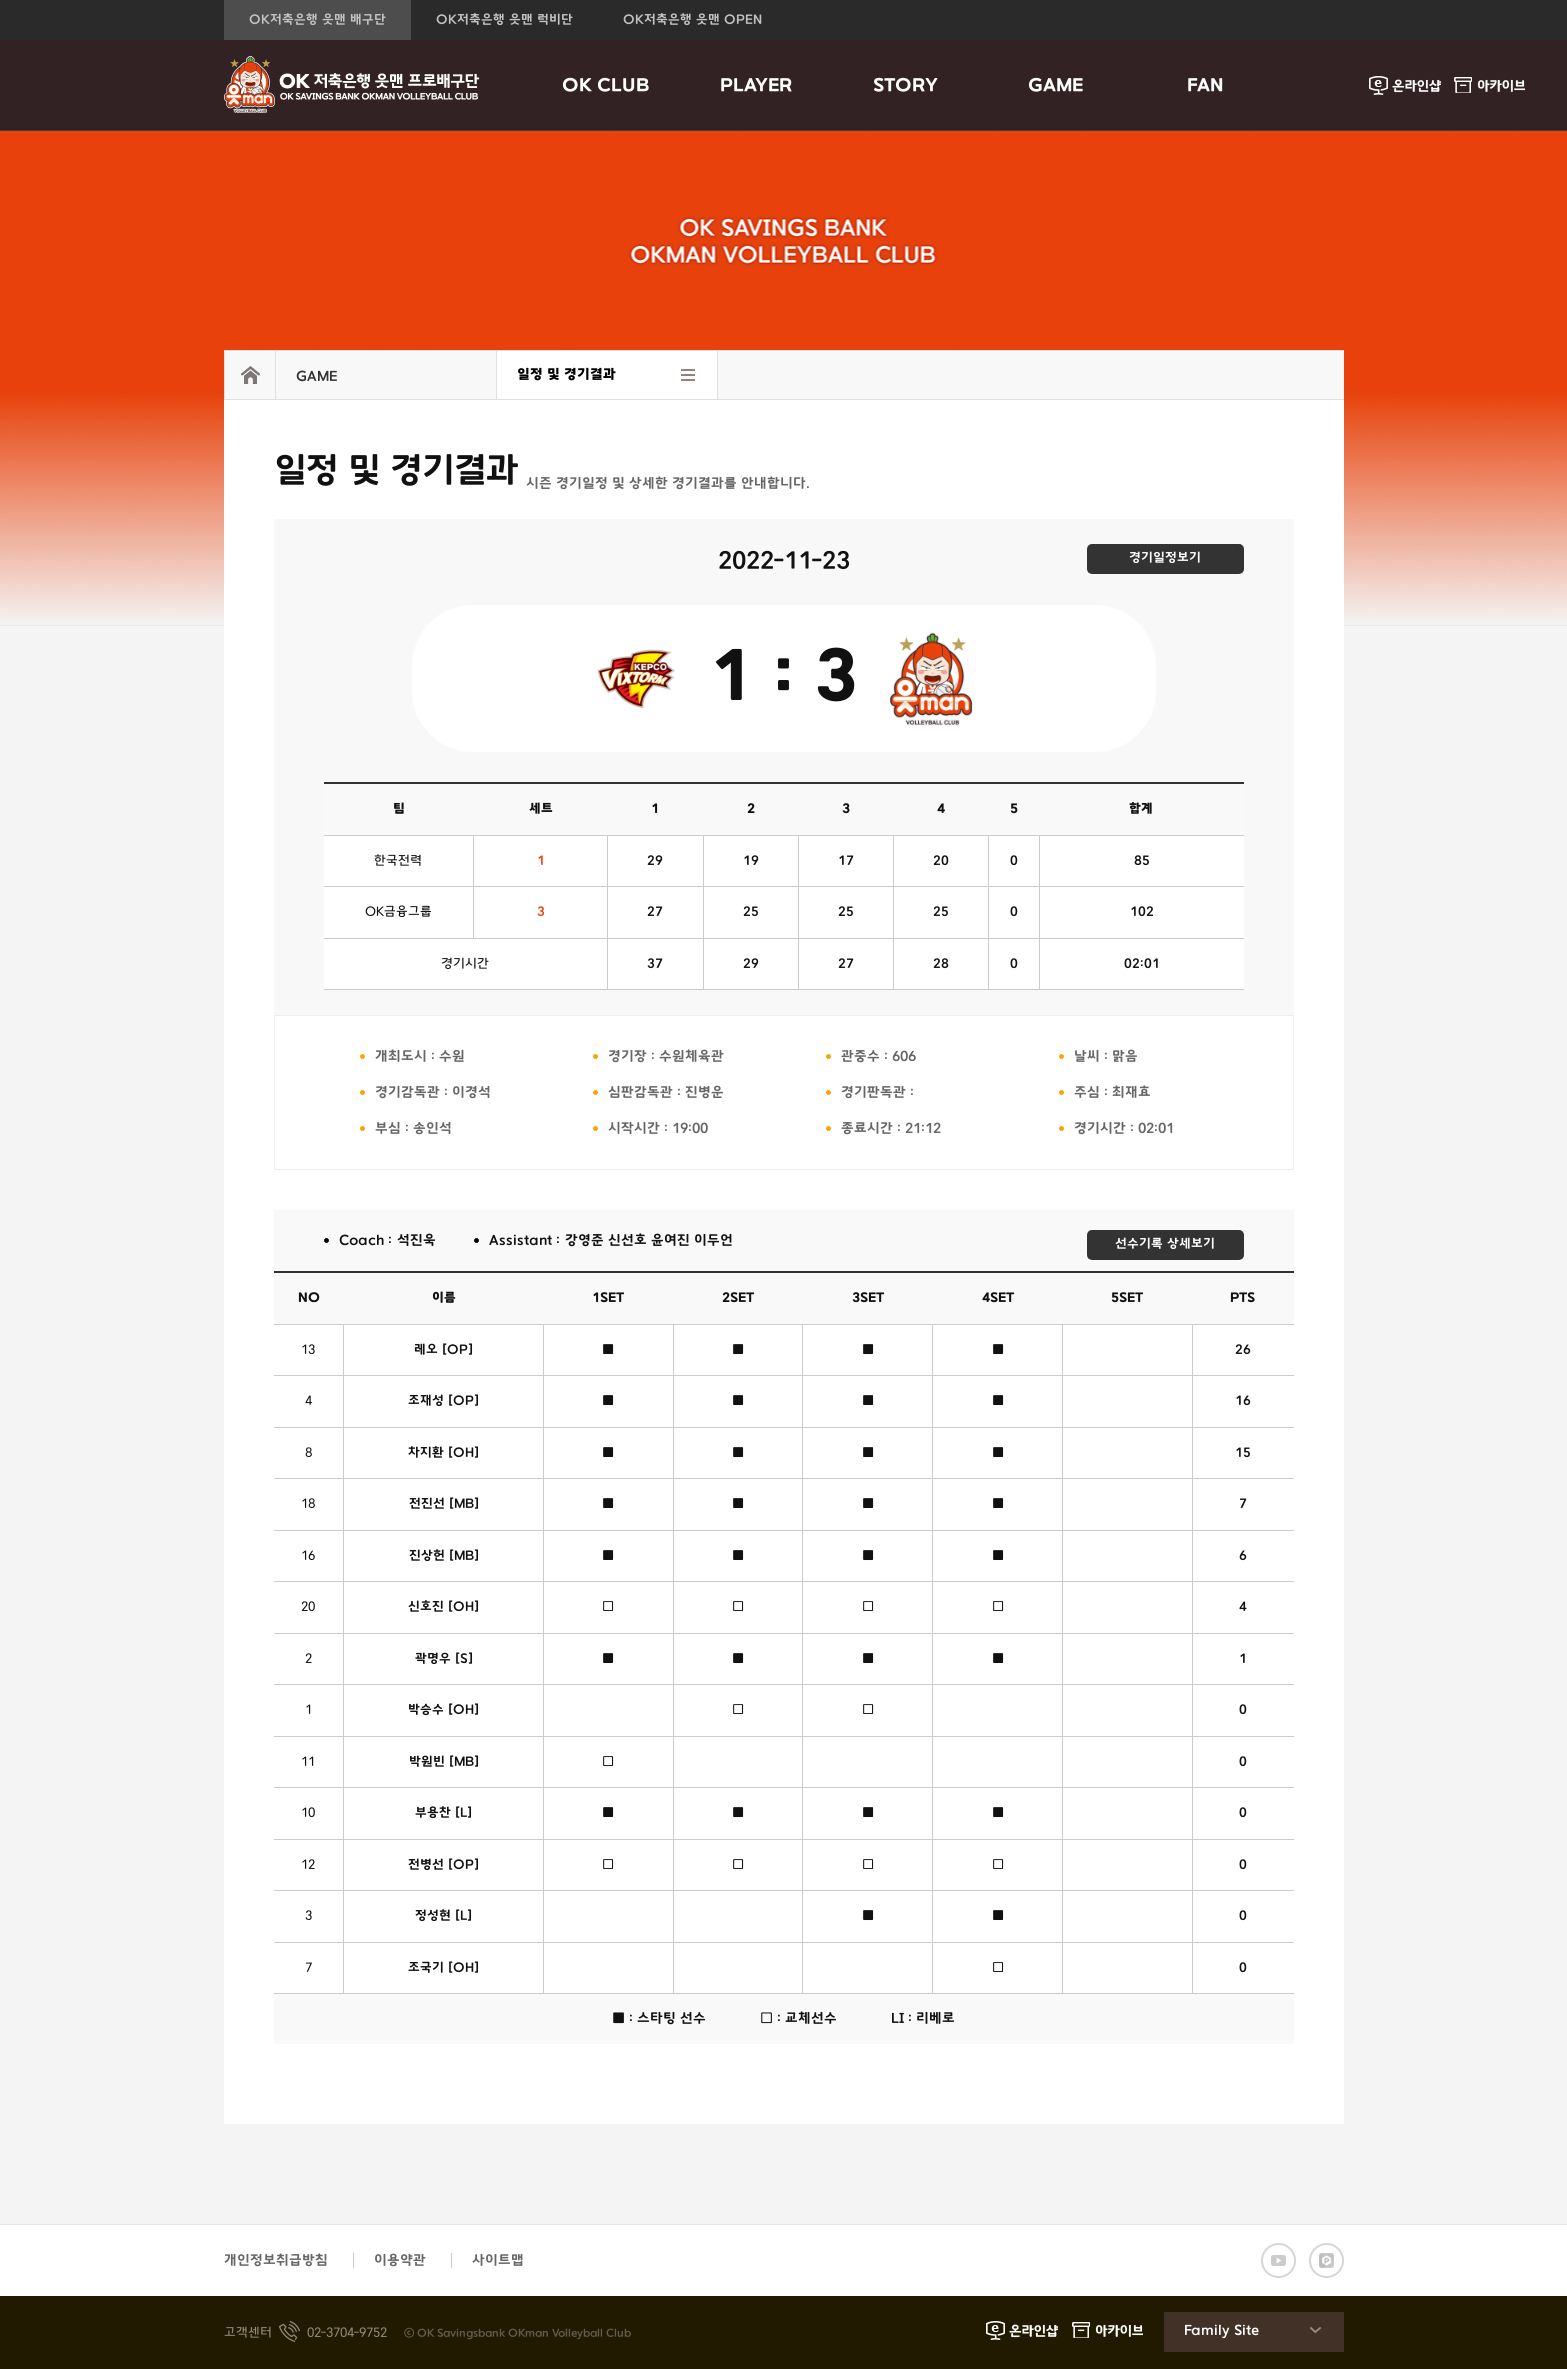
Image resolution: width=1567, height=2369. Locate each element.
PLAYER (756, 86)
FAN (1205, 86)
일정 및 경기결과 (566, 374)
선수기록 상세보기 (1165, 1244)
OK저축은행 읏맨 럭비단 (504, 20)
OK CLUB (606, 86)
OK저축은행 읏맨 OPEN (692, 20)
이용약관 (400, 2260)
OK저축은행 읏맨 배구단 (317, 20)
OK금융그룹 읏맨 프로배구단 (352, 85)
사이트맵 (498, 2260)
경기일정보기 (1165, 558)
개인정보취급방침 (276, 2260)
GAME (1055, 86)
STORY (905, 86)
